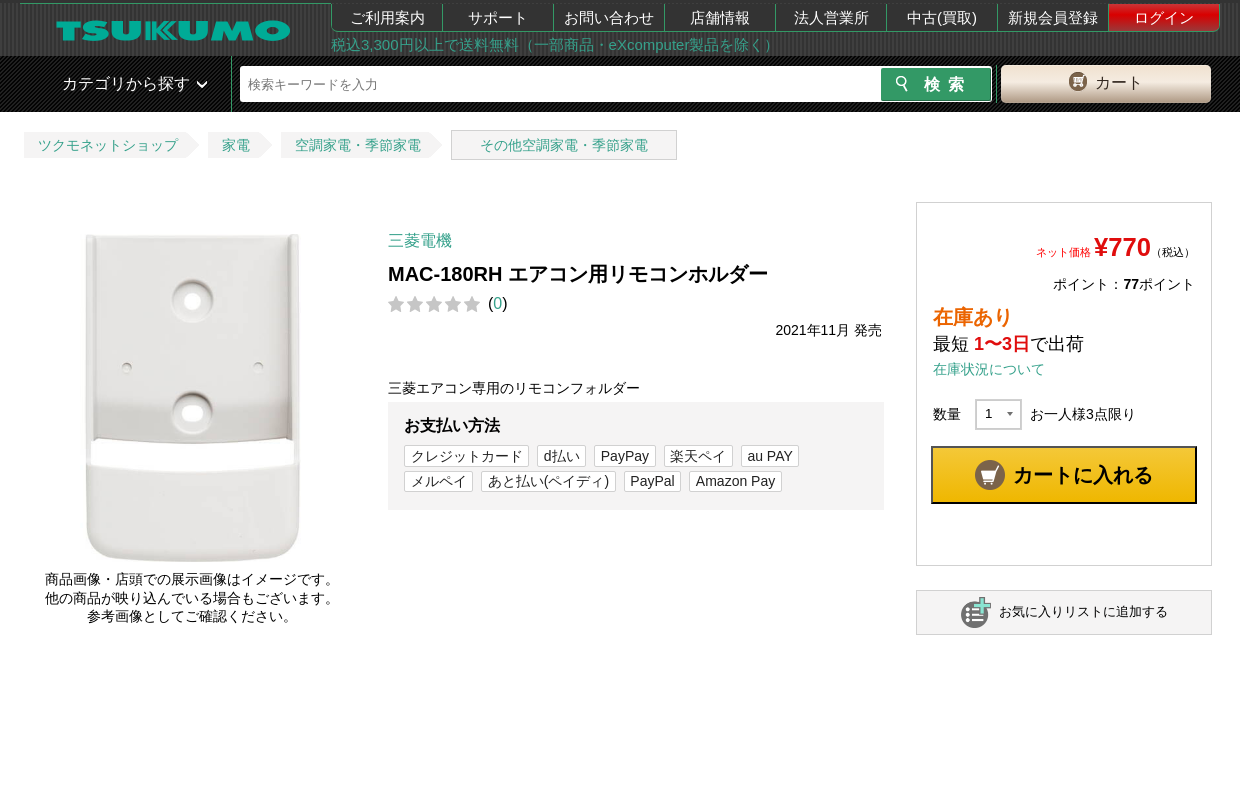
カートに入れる (1083, 475)
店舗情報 (720, 17)
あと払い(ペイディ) (548, 481)
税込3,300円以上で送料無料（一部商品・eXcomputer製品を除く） (555, 44)
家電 (236, 145)
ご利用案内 (387, 17)
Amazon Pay (735, 481)
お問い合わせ (609, 17)
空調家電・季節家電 (358, 145)
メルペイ (439, 481)
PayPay (625, 456)
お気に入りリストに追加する (1083, 611)
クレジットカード (467, 456)
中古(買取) (942, 17)
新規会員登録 (1053, 17)
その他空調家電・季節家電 (564, 145)
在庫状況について (989, 369)
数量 (947, 414)
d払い (562, 456)
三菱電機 (420, 240)
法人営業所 (831, 17)
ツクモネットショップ (108, 145)
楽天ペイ (698, 456)
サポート (498, 17)
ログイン (1164, 17)
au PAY (769, 456)
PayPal (652, 481)
